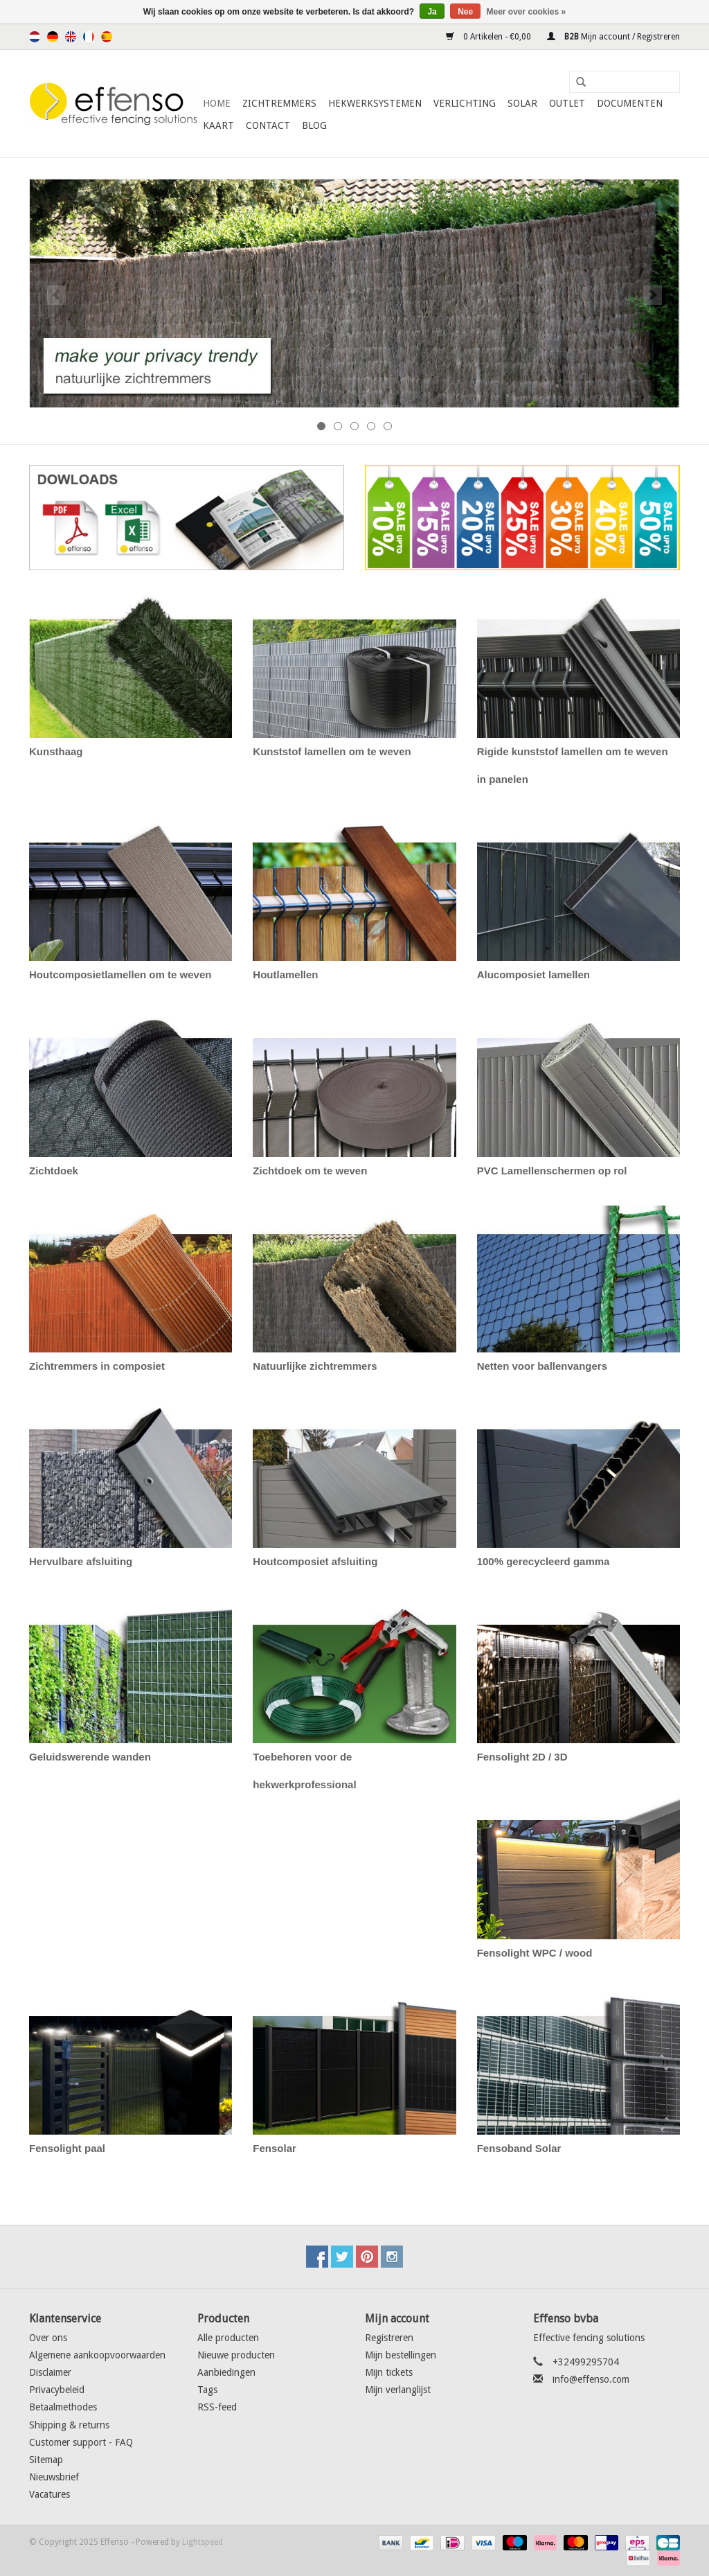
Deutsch (52, 36)
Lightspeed (202, 2542)
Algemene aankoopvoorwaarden (97, 2355)
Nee (465, 12)
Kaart (218, 125)
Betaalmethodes (63, 2406)
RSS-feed (217, 2406)
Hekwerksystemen (375, 103)
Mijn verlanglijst (398, 2389)
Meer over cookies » (526, 12)
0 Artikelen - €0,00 (489, 37)
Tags (207, 2389)
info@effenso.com (591, 2379)
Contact (268, 125)
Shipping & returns (69, 2425)
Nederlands (34, 36)
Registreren (389, 2337)
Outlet (567, 103)
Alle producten (228, 2337)
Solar (522, 103)
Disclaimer (50, 2372)
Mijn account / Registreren (613, 37)
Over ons (48, 2337)
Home (217, 103)
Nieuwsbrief (54, 2476)
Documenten (630, 103)
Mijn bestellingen (400, 2355)
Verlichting (464, 103)
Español (106, 36)
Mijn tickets (389, 2372)
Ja (431, 12)
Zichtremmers (279, 103)
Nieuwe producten (236, 2355)
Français (88, 36)
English (70, 36)
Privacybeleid (56, 2389)
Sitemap (46, 2459)
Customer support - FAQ (81, 2442)
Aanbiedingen (226, 2372)
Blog (314, 125)
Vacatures (49, 2494)
